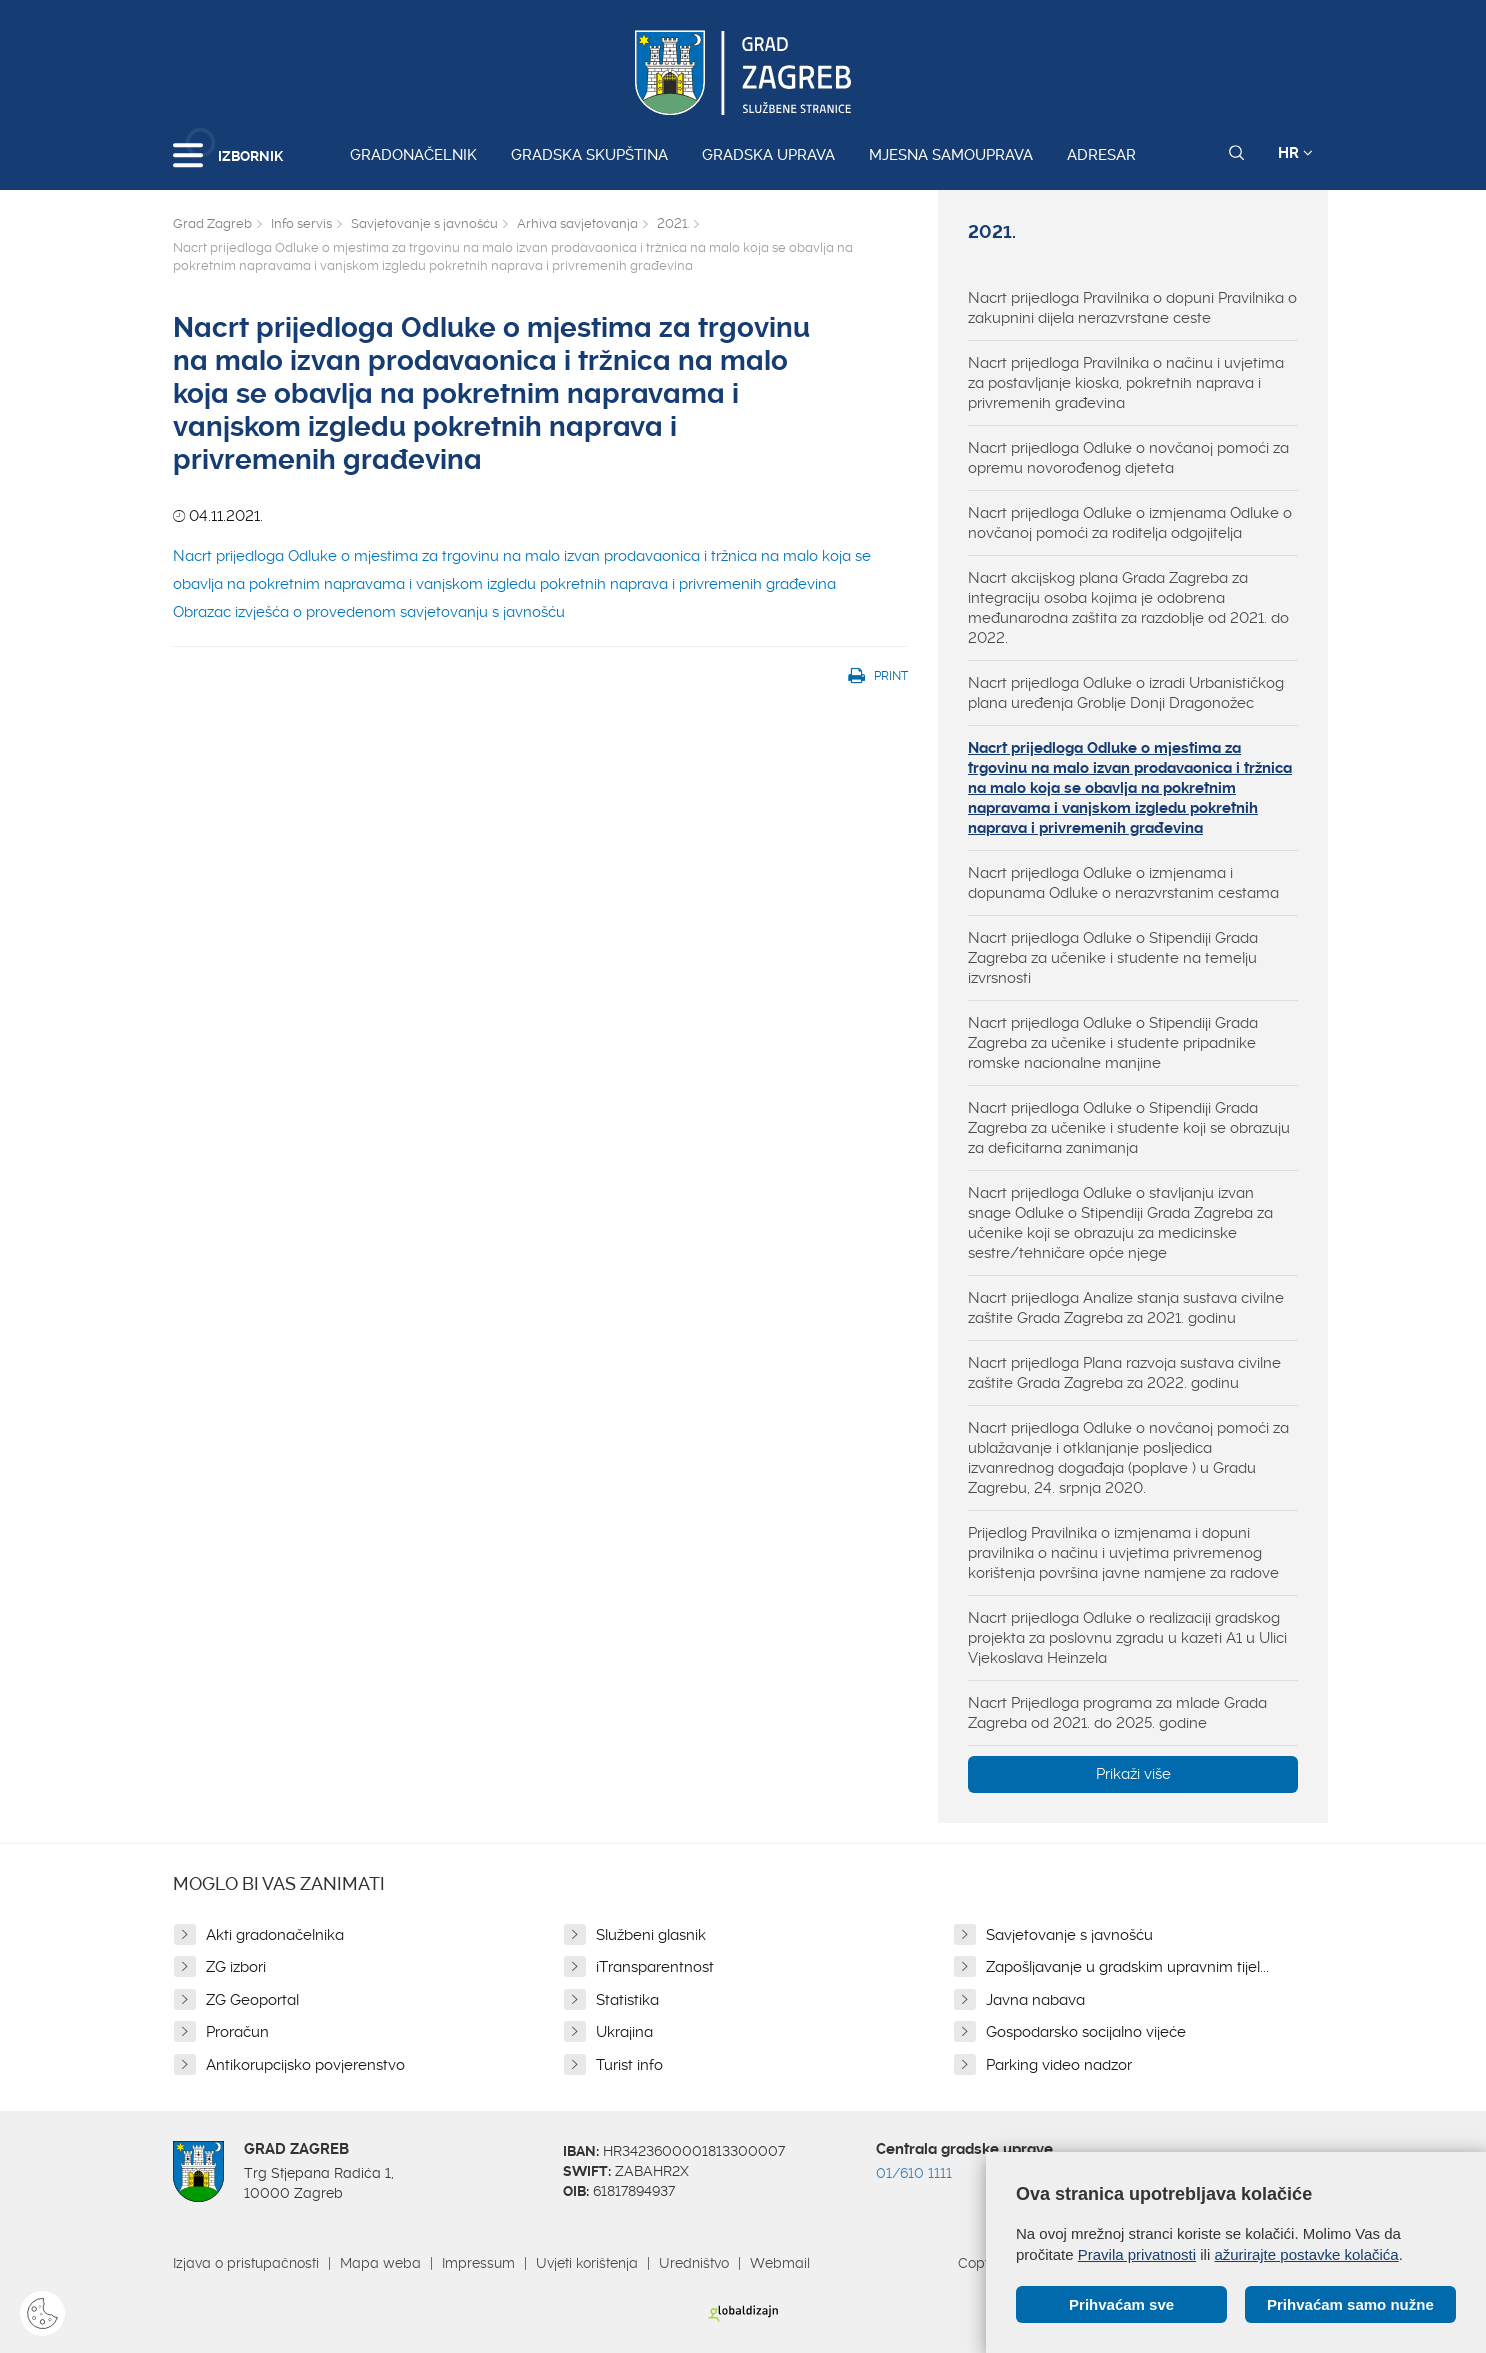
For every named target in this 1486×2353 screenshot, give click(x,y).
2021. (673, 223)
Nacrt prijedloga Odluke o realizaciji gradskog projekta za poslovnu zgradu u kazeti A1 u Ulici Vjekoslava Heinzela (1127, 1638)
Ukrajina (624, 2032)
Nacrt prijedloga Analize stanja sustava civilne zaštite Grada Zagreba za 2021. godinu (1126, 1308)
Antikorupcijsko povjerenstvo (305, 2065)
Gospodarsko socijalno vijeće (1086, 2032)
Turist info (629, 2065)
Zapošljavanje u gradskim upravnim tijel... (1127, 1967)
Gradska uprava (768, 155)
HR (1295, 153)
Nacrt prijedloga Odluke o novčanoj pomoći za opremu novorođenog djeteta (1128, 458)
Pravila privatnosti (1137, 2254)
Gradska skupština (589, 155)
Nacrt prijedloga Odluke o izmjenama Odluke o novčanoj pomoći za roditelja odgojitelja (1130, 523)
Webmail (780, 2263)
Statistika (627, 2000)
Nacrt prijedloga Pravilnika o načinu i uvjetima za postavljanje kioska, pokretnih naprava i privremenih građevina (1126, 383)
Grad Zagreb (212, 223)
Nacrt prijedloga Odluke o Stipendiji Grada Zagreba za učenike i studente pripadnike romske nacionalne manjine (1113, 1043)
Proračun (237, 2032)
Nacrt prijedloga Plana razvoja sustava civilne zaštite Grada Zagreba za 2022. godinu (1124, 1373)
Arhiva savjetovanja (577, 223)
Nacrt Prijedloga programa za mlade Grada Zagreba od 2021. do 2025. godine (1117, 1713)
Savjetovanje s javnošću (424, 223)
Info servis (301, 223)
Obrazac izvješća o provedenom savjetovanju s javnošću (369, 612)
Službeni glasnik (651, 1935)
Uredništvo (694, 2263)
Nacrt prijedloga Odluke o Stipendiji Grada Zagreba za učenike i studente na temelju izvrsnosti (1113, 958)
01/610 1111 (914, 2173)
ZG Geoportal (252, 2000)
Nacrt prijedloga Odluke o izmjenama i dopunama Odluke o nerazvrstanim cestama (1123, 883)
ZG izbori (236, 1967)
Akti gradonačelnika (275, 1935)
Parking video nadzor (1059, 2065)
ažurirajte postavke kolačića (1306, 2254)
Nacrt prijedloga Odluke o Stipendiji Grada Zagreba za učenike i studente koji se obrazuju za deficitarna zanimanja (1129, 1128)
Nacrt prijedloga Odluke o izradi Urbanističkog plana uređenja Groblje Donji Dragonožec (1126, 693)
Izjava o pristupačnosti (246, 2263)
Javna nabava (1035, 2000)
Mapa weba (380, 2263)
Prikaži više (1133, 1774)
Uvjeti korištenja (587, 2263)
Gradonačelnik (413, 155)
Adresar (1101, 155)
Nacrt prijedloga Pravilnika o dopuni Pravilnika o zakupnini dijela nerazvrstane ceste (1132, 308)
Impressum (478, 2263)
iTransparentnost (655, 1967)
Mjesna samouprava (951, 155)
